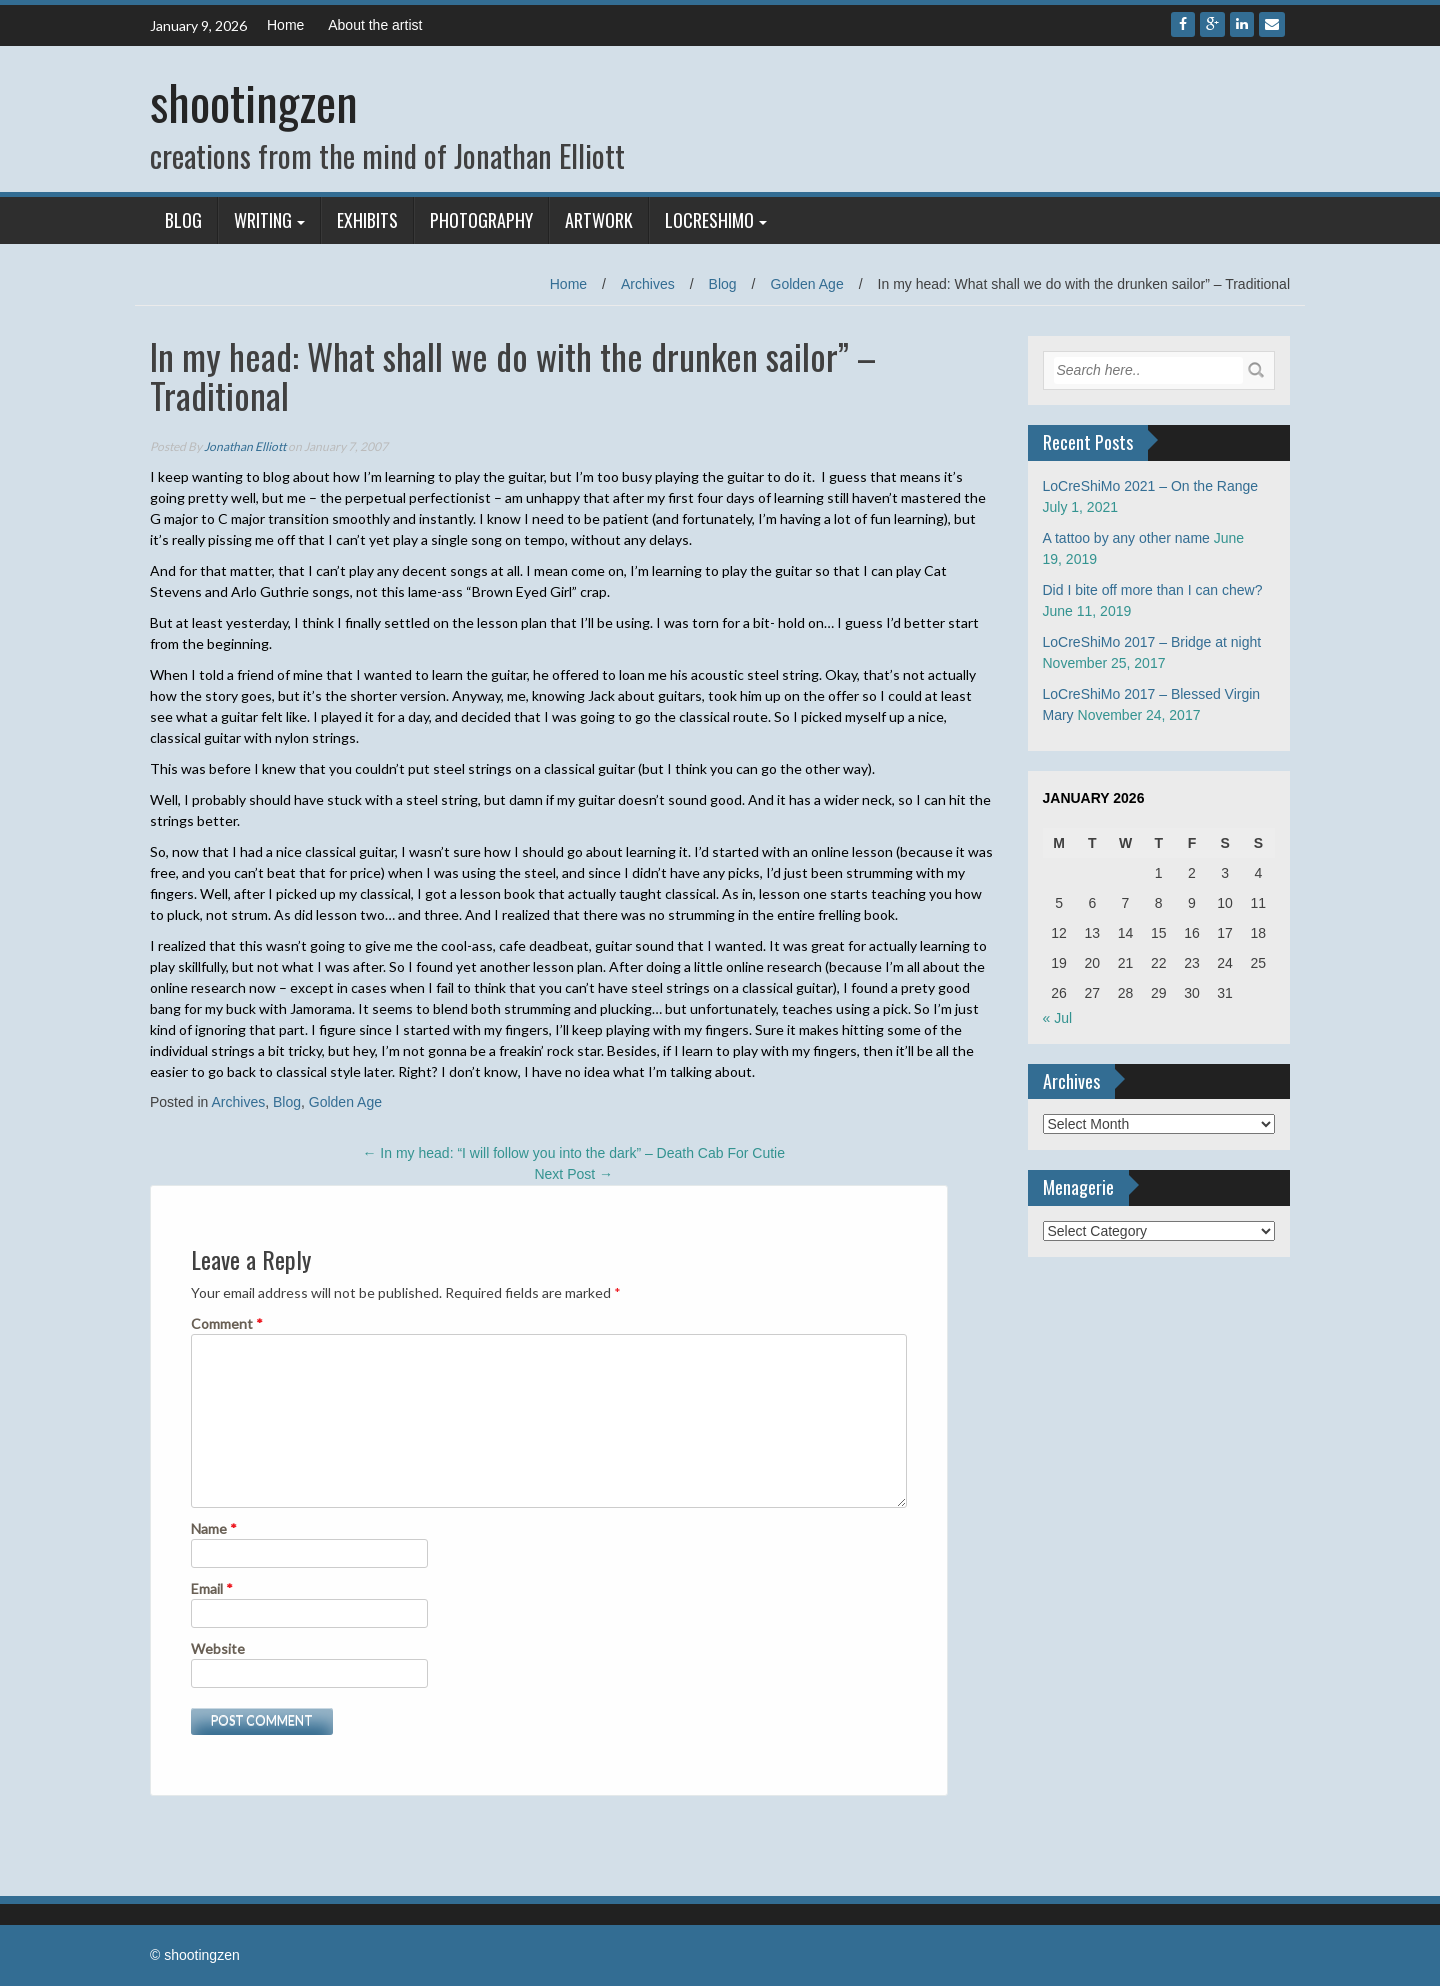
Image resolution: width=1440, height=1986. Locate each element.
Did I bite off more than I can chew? (1153, 590)
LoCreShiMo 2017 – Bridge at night (1152, 642)
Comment (227, 1323)
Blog (183, 220)
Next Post (573, 1174)
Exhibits (367, 220)
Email (212, 1588)
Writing (263, 220)
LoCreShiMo (709, 220)
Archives (648, 284)
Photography (481, 220)
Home (285, 25)
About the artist (375, 25)
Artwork (599, 220)
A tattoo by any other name (1126, 538)
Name (214, 1528)
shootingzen (254, 101)
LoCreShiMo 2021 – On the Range (1151, 486)
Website (218, 1648)
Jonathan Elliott (245, 446)
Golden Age (807, 284)
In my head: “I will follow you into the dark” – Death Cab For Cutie (573, 1153)
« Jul (1058, 1018)
